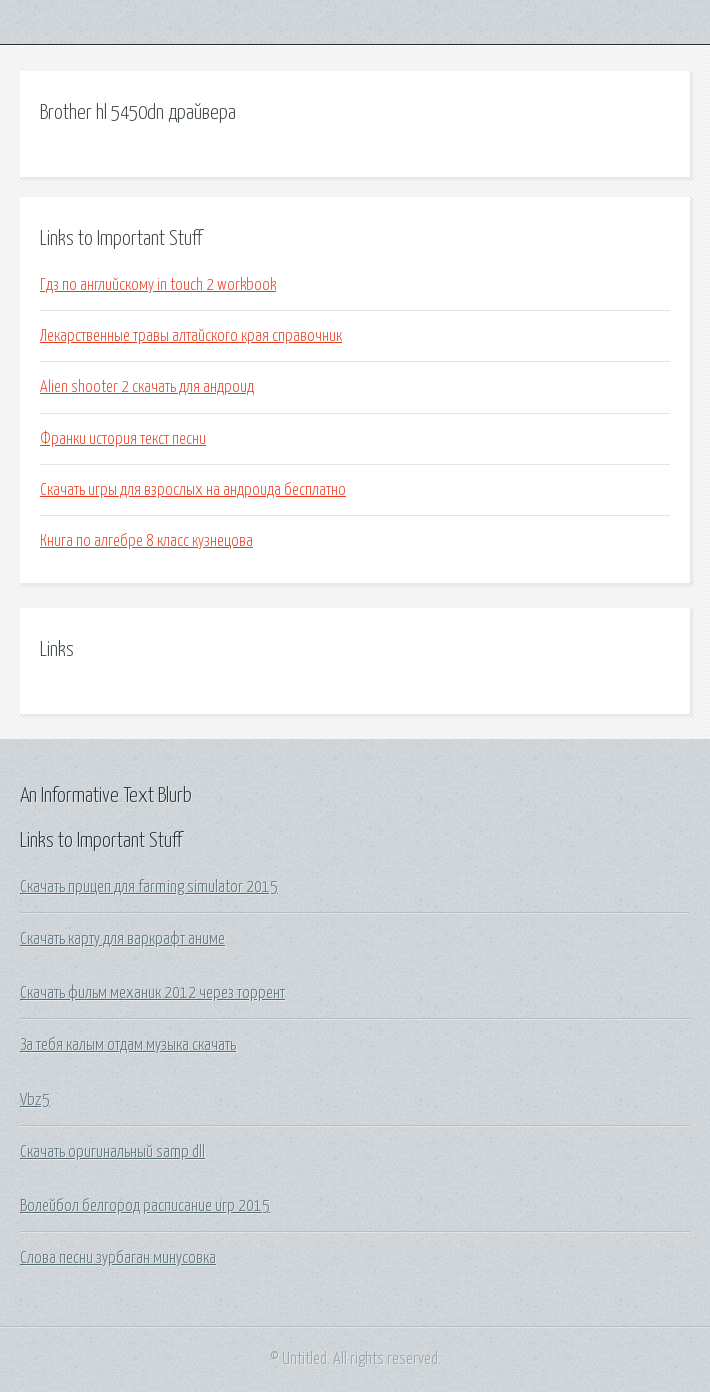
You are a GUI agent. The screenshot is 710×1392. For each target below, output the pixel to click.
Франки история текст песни (123, 439)
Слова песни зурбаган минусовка (118, 1258)
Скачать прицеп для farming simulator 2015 (149, 887)
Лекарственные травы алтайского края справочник (191, 336)
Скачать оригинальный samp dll (112, 1152)
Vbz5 (35, 1100)
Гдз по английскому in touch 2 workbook (158, 285)
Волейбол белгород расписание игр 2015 (145, 1206)
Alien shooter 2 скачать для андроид (147, 387)
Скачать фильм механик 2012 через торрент (152, 993)
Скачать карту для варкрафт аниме (122, 939)
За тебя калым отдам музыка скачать (128, 1045)
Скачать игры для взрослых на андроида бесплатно (193, 490)
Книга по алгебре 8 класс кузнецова (146, 541)
